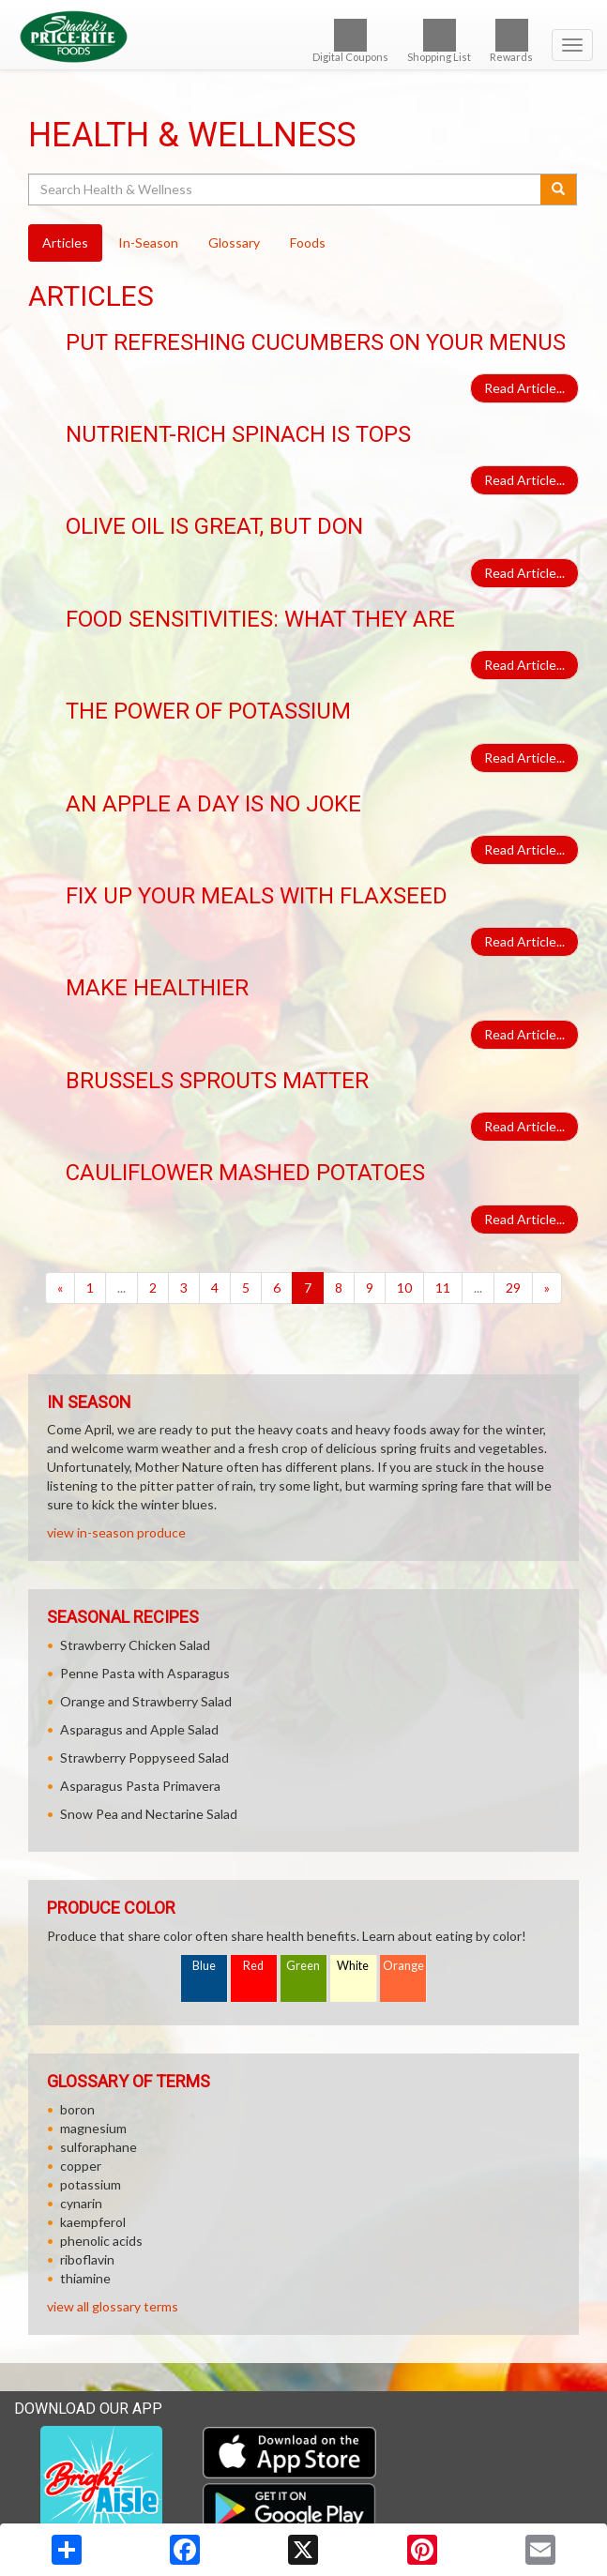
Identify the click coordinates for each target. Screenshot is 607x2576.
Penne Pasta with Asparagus (145, 1673)
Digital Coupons (350, 41)
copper (80, 2166)
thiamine (85, 2278)
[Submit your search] (558, 189)
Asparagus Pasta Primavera (140, 1786)
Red (253, 1966)
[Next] (547, 1288)
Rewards (511, 41)
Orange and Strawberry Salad (146, 1701)
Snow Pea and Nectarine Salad (148, 1814)
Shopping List (439, 41)
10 (404, 1288)
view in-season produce (116, 1532)
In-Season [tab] (148, 242)
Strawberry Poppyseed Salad (144, 1757)
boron (77, 2109)
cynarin (81, 2203)
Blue (204, 1966)
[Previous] (60, 1288)
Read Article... (524, 388)
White (353, 1966)
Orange (403, 1966)
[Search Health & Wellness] (285, 189)
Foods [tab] (308, 242)
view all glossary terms (112, 2306)
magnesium (93, 2128)
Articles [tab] (65, 242)
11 (442, 1288)
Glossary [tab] (234, 242)
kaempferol (93, 2222)
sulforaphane (98, 2147)
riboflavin (87, 2259)
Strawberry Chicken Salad (135, 1645)
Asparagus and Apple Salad (139, 1729)
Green (303, 1966)
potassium (90, 2184)
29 (513, 1288)
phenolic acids (101, 2241)
